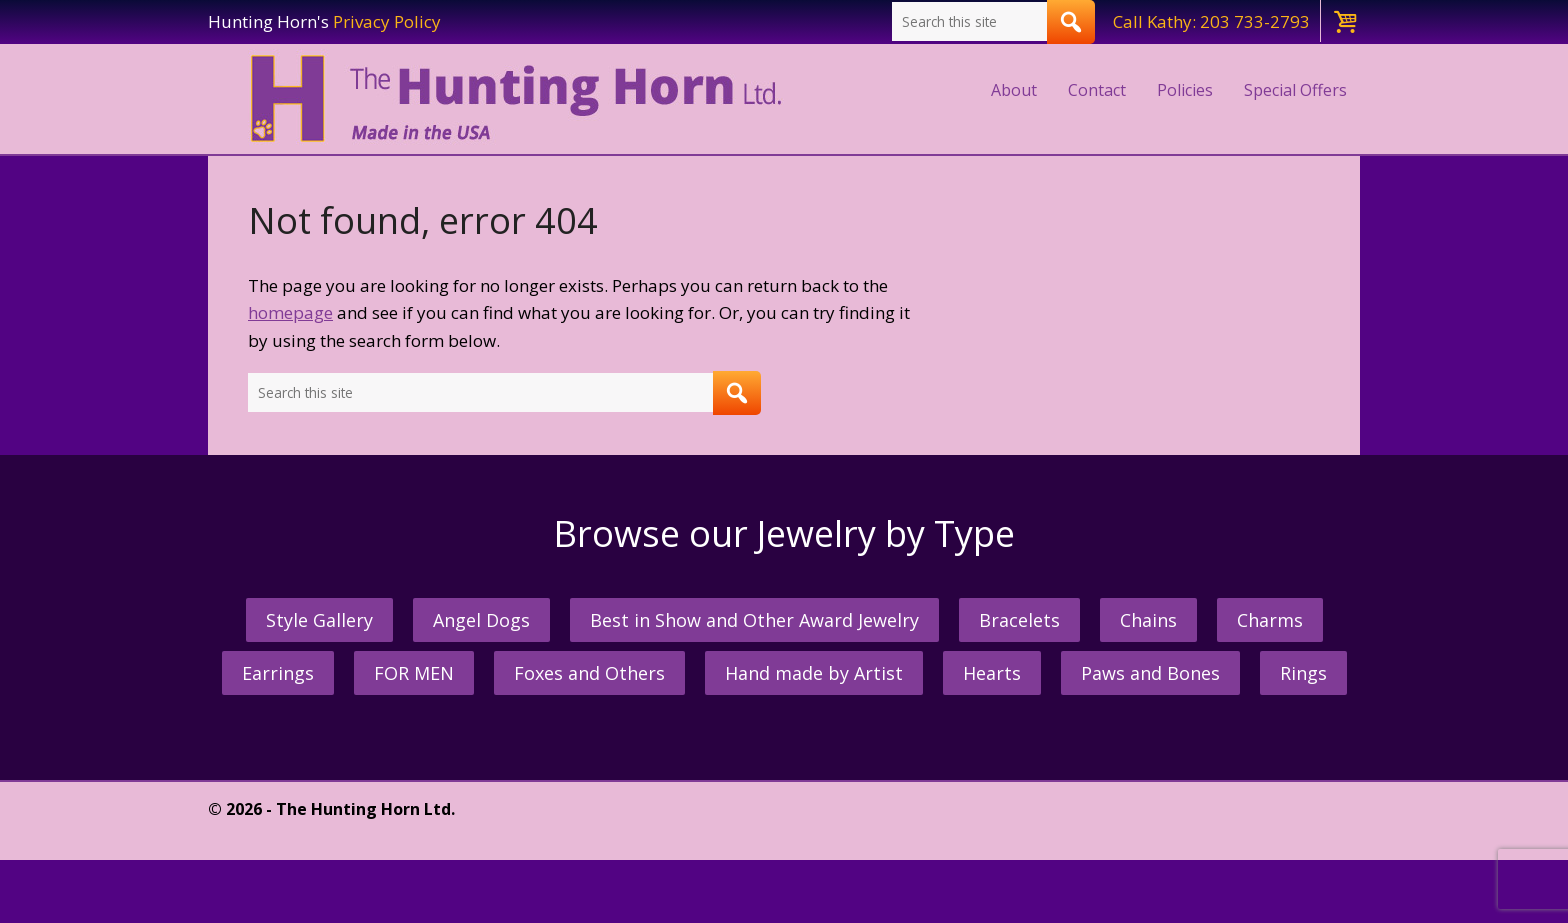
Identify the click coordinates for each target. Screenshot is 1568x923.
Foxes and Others (589, 673)
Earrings (278, 673)
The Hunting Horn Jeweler (520, 99)
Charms (1270, 620)
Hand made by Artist (814, 673)
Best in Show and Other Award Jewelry (754, 620)
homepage (290, 312)
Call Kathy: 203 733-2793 (1211, 21)
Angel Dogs (481, 620)
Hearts (992, 673)
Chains (1148, 620)
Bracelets (1019, 620)
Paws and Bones (1150, 673)
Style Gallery (319, 620)
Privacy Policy (387, 21)
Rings (1303, 673)
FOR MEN (414, 673)
